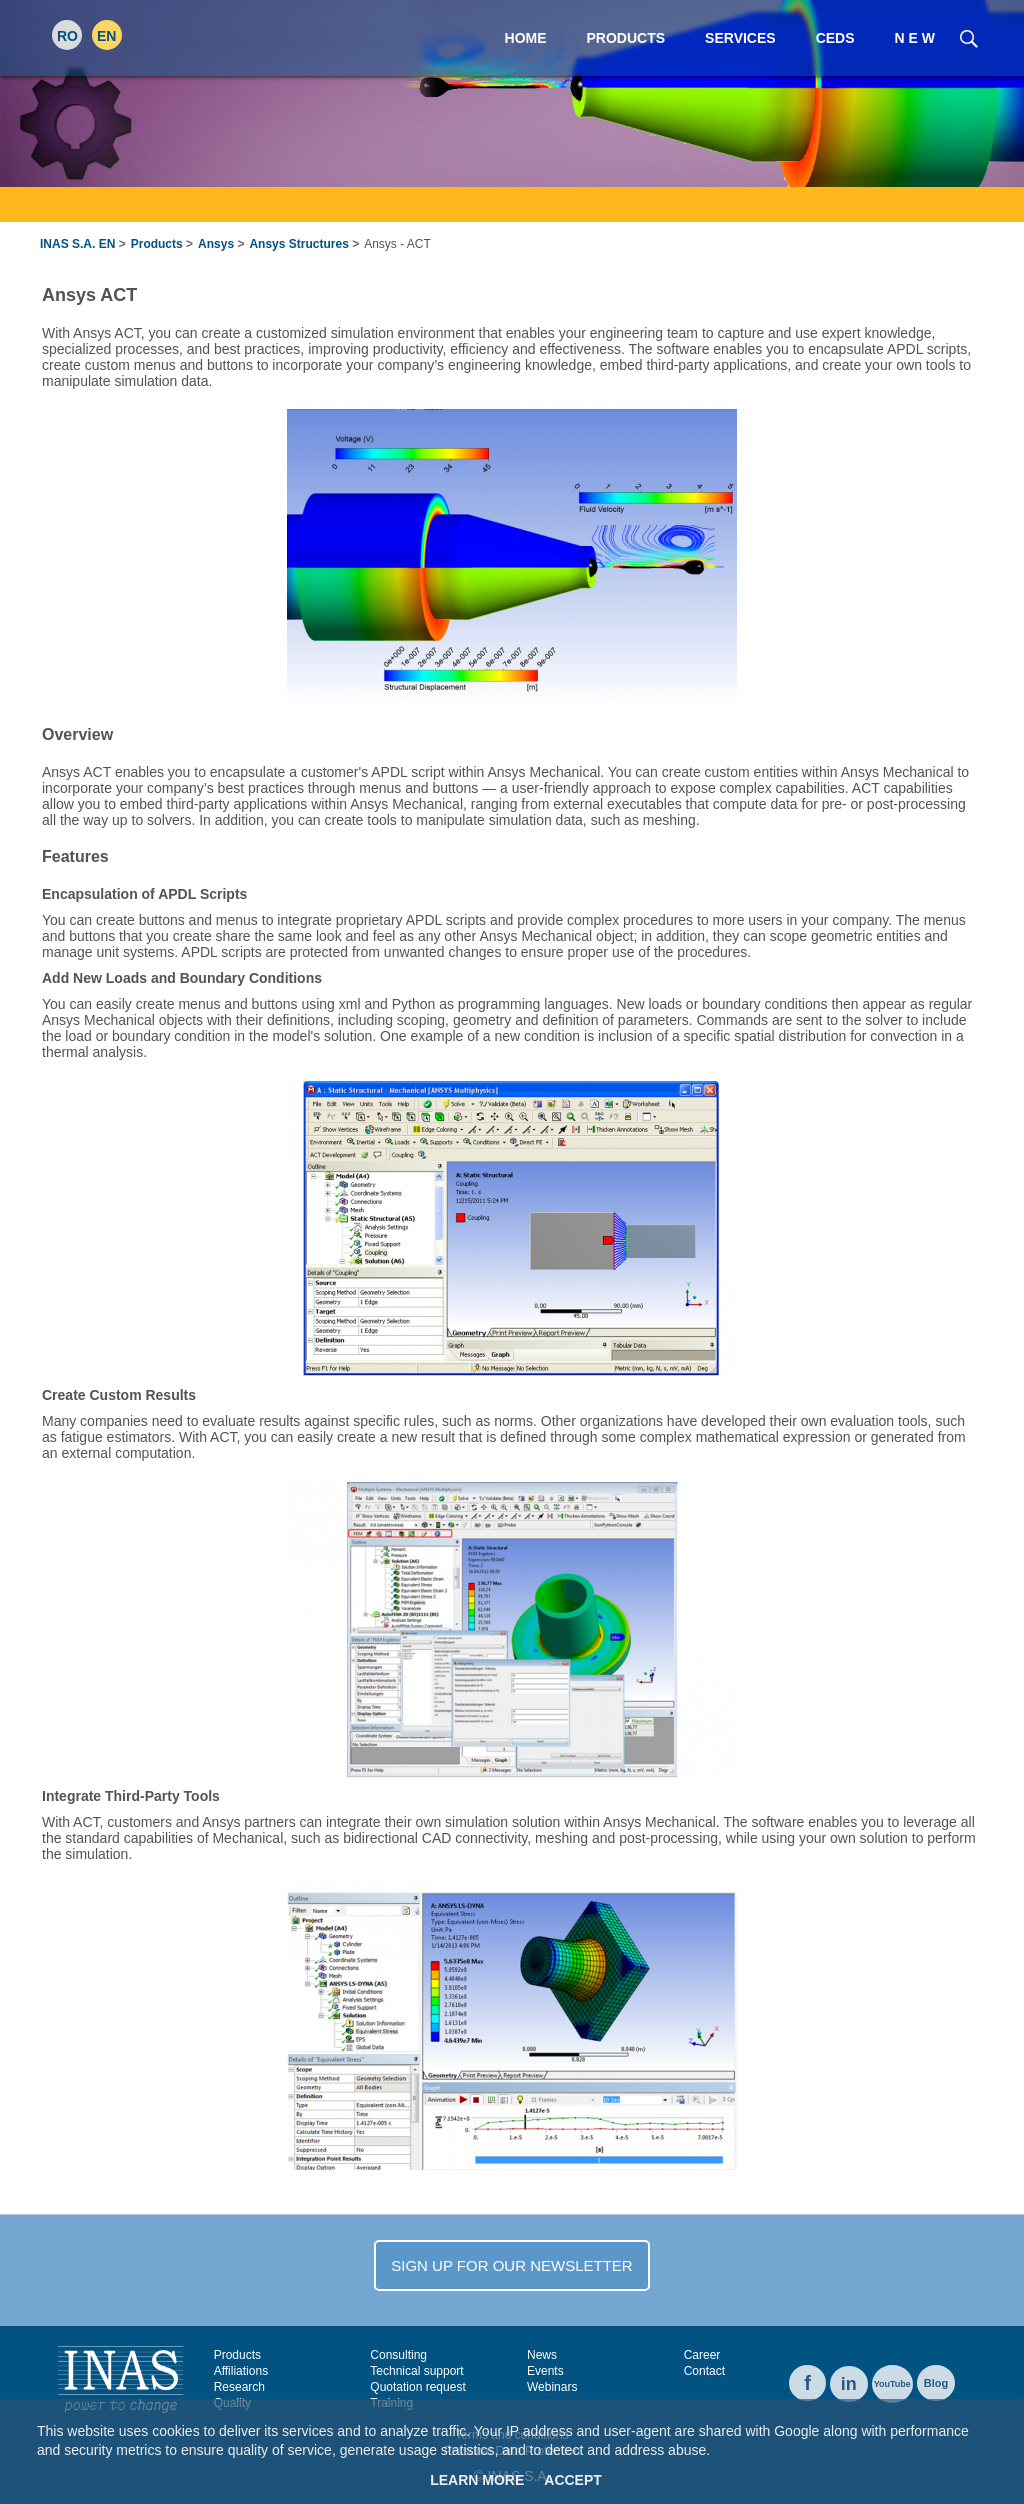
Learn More (477, 2480)
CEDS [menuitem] (835, 38)
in (849, 2384)
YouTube (892, 2384)
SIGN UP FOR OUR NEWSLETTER (511, 2265)
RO (67, 36)
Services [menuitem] (740, 38)
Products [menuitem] (626, 38)
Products (157, 244)
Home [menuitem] (526, 38)
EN (106, 36)
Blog (936, 2383)
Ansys (216, 244)
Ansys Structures (298, 244)
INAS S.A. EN (77, 244)
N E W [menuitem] (915, 38)
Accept (573, 2480)
